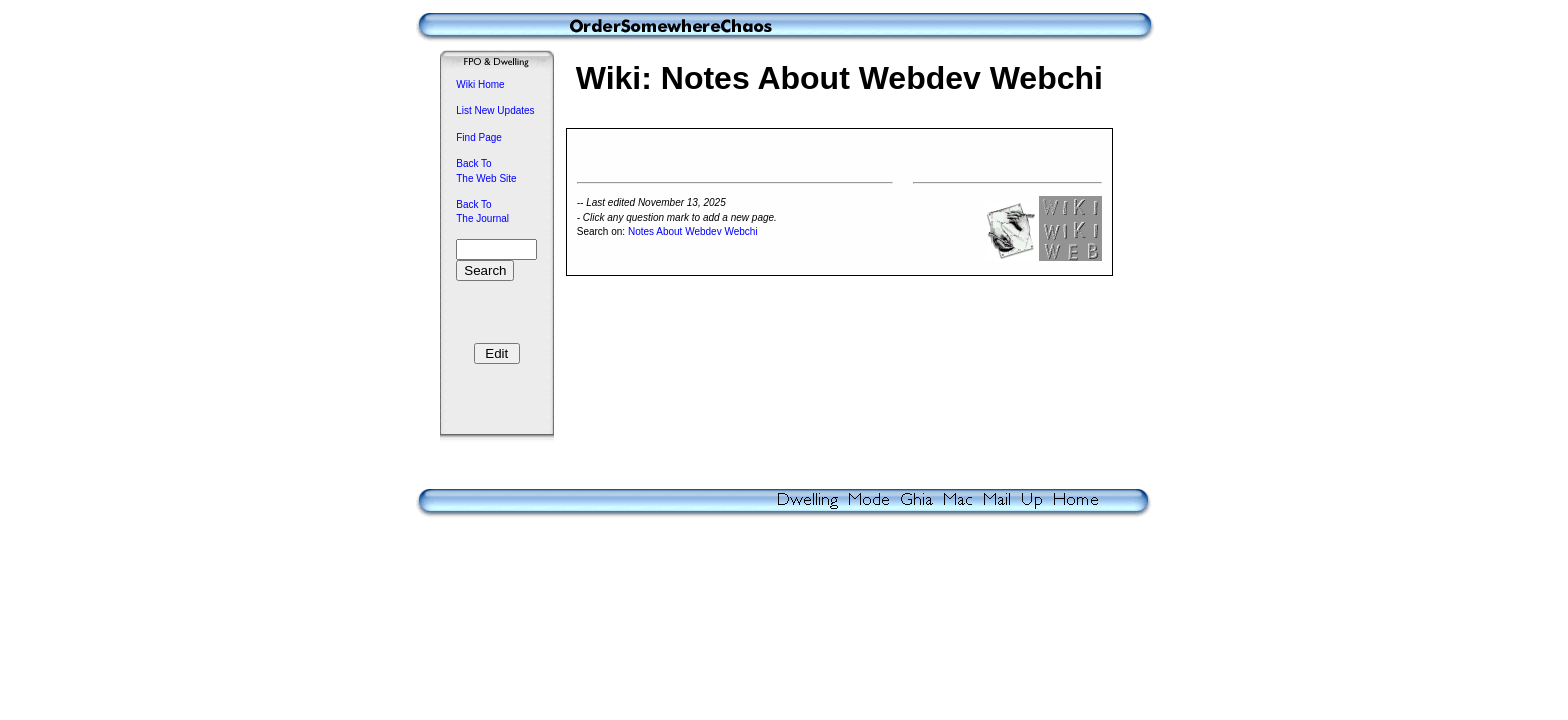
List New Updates (495, 110)
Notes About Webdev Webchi (693, 234)
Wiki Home (480, 84)
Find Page (479, 137)
